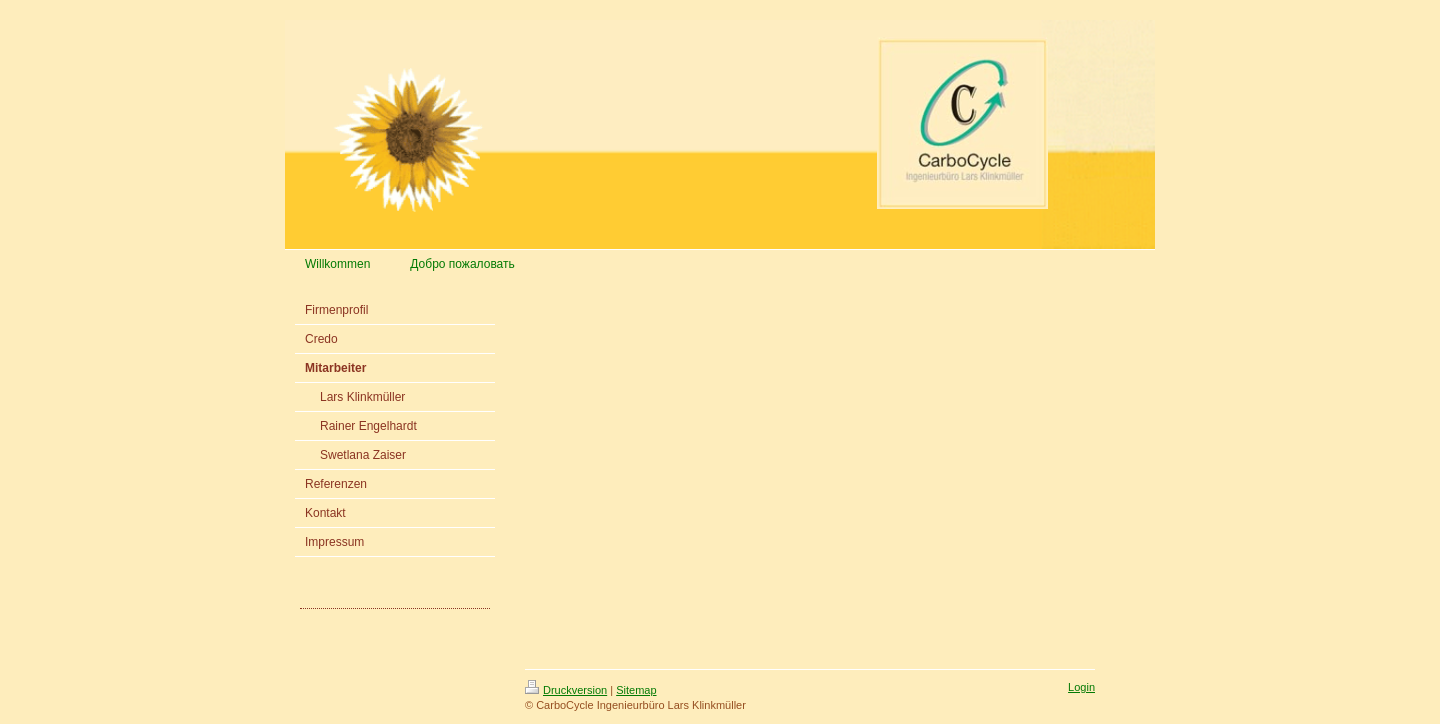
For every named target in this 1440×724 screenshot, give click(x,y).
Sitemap (636, 690)
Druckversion (566, 690)
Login (1081, 687)
